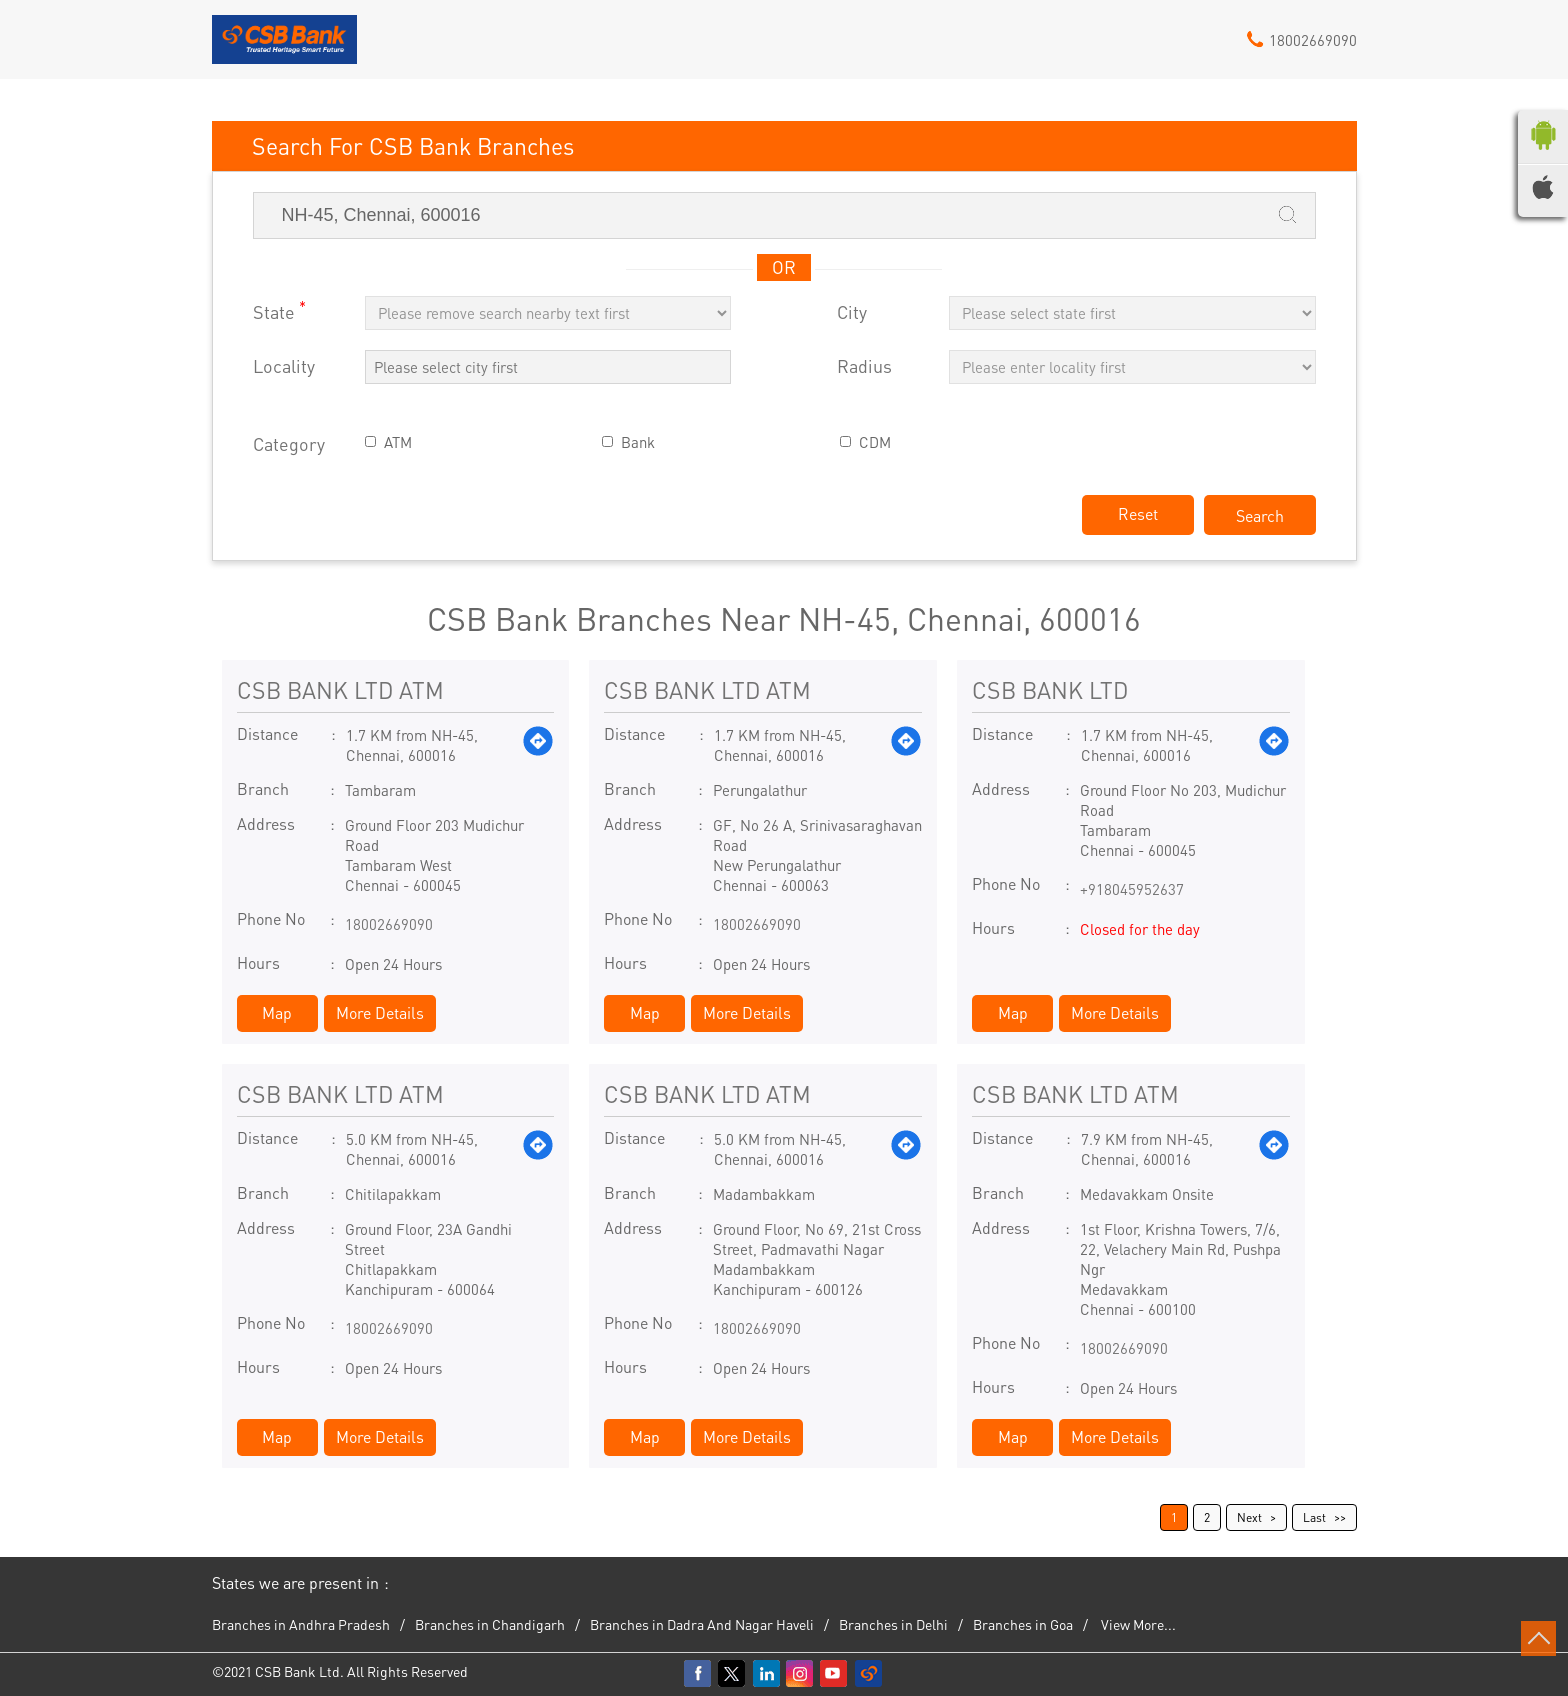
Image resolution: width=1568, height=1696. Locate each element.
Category (289, 444)
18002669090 (389, 924)
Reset (1138, 513)
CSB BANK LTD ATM (340, 689)
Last (1314, 1517)
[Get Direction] (538, 745)
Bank (638, 442)
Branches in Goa (1023, 1624)
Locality (284, 366)
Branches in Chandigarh (490, 1624)
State (279, 310)
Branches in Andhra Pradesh (301, 1624)
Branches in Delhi (893, 1624)
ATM (398, 442)
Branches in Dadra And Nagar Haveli (702, 1624)
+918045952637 (1132, 889)
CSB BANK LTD (1050, 689)
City (852, 312)
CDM (875, 442)
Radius (864, 366)
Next (1249, 1517)
